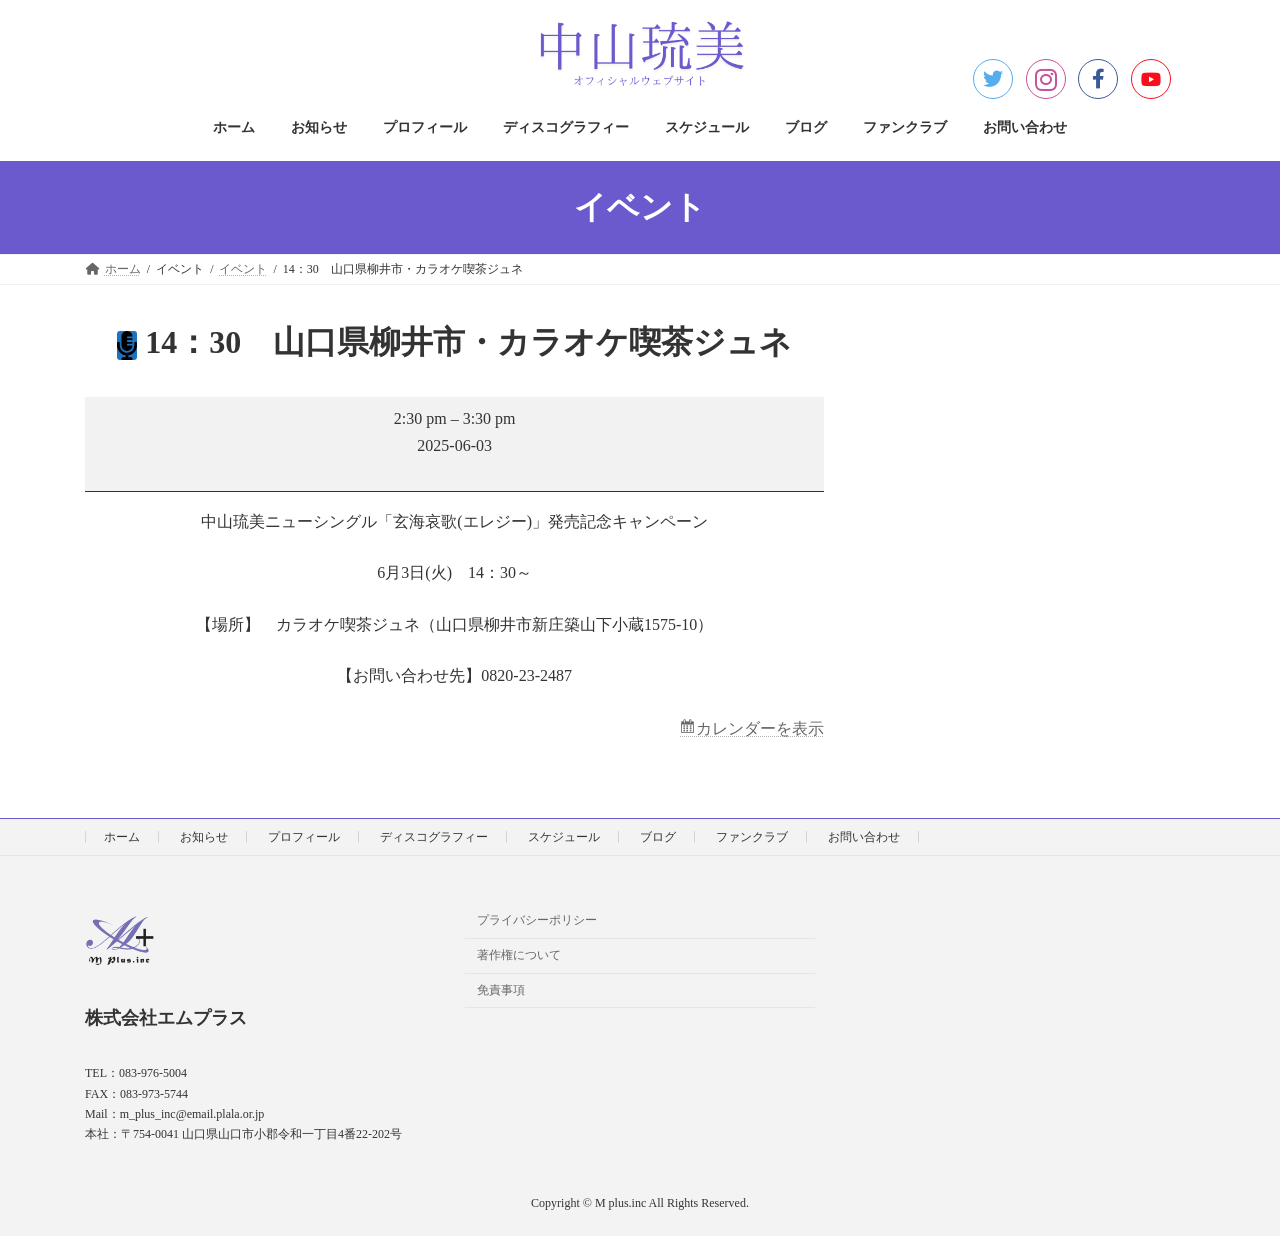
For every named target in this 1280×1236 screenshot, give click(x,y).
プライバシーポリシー (537, 919)
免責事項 (501, 989)
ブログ (658, 836)
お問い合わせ (864, 836)
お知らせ (204, 836)
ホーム (122, 836)
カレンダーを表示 (760, 728)
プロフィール (304, 836)
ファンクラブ (752, 836)
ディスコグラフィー (434, 836)
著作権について (519, 954)
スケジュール (564, 836)
